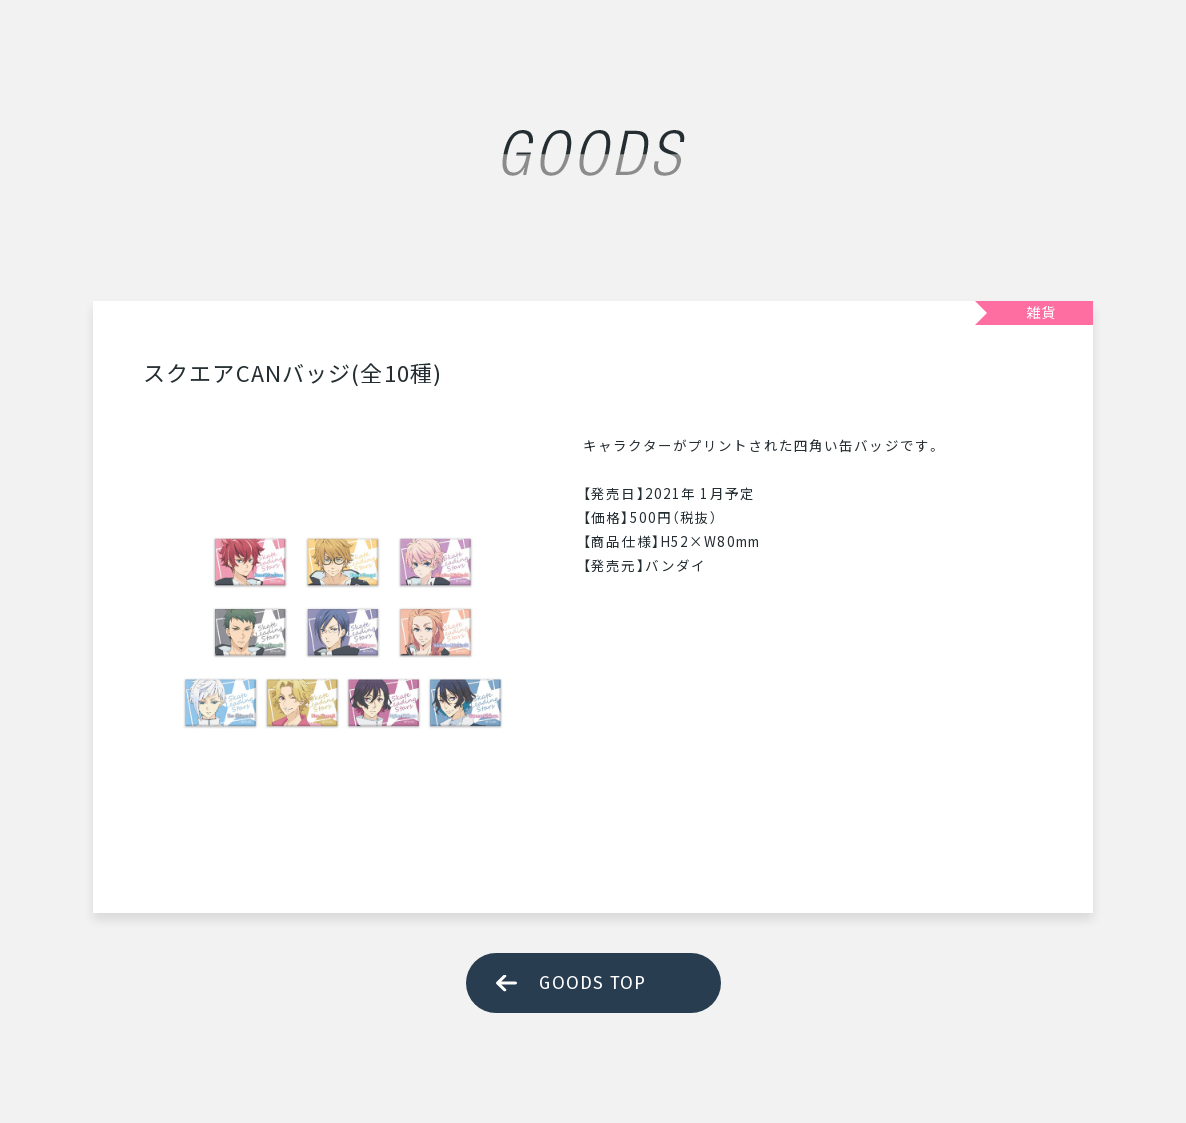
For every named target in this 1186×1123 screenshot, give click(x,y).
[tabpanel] (343, 633)
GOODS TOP (592, 983)
